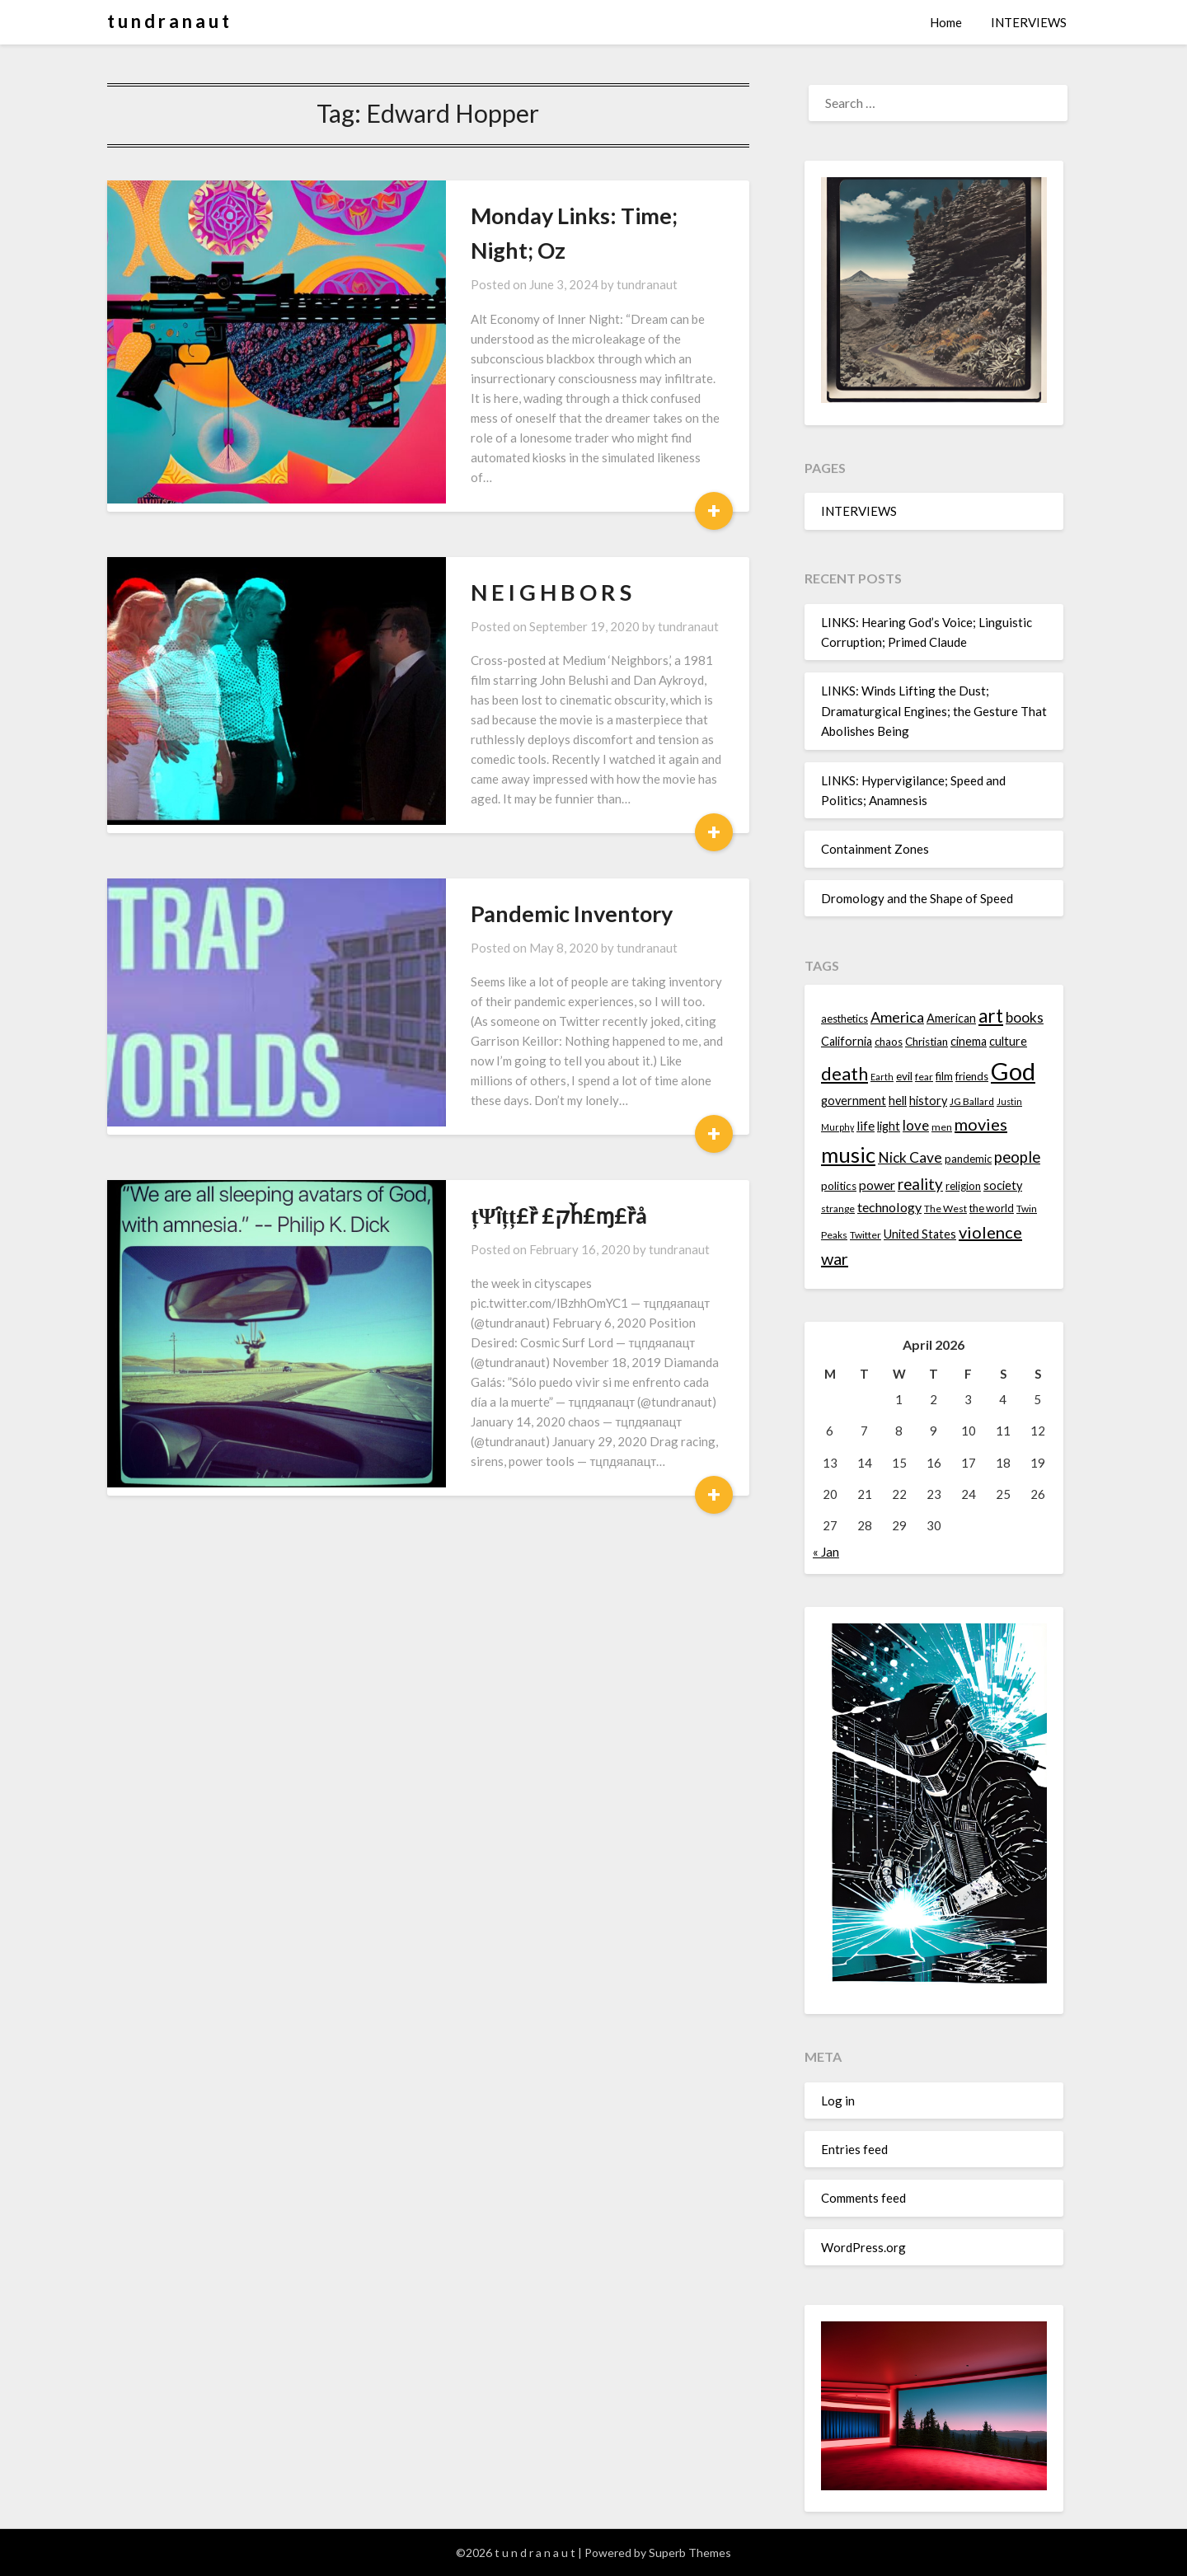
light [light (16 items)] (888, 1126)
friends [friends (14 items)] (971, 1076)
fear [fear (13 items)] (924, 1076)
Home (946, 22)
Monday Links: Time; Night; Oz (542, 215)
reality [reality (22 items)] (920, 1184)
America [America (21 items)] (897, 1017)
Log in (838, 2100)
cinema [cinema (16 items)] (968, 1041)
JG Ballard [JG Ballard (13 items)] (972, 1101)
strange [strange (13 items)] (838, 1208)
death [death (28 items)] (844, 1073)
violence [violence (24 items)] (990, 1232)
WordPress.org (863, 2247)
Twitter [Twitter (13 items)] (865, 1235)
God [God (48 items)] (1013, 1070)
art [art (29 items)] (990, 1016)
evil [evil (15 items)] (904, 1076)
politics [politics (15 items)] (838, 1185)
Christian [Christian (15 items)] (926, 1041)
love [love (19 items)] (916, 1125)
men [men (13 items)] (941, 1127)
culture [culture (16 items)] (1008, 1041)
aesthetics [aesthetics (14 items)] (844, 1018)
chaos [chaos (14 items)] (889, 1041)
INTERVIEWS (1029, 22)
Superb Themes (690, 2553)
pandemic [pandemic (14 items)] (968, 1158)
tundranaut (565, 249)
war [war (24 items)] (834, 1258)
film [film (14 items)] (944, 1076)
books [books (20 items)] (1025, 1017)
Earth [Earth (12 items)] (882, 1076)
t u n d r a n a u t (168, 21)
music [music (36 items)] (848, 1154)
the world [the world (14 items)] (991, 1208)
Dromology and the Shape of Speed (917, 898)
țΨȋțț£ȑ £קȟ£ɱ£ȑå (477, 1061)
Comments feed (863, 2197)
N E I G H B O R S (469, 498)
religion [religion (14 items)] (963, 1185)
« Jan (826, 1551)
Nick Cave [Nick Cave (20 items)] (910, 1157)
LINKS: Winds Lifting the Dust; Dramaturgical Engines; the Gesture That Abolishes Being (934, 710)
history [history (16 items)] (928, 1101)
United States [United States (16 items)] (920, 1234)
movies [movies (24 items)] (981, 1124)
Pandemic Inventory (490, 780)
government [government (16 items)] (853, 1101)
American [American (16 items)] (951, 1018)
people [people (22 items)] (1017, 1157)
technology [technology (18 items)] (889, 1207)
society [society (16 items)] (1002, 1185)
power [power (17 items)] (877, 1185)
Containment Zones (875, 848)
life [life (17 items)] (865, 1125)
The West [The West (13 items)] (945, 1208)
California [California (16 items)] (846, 1041)
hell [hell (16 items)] (898, 1101)
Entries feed (854, 2149)
